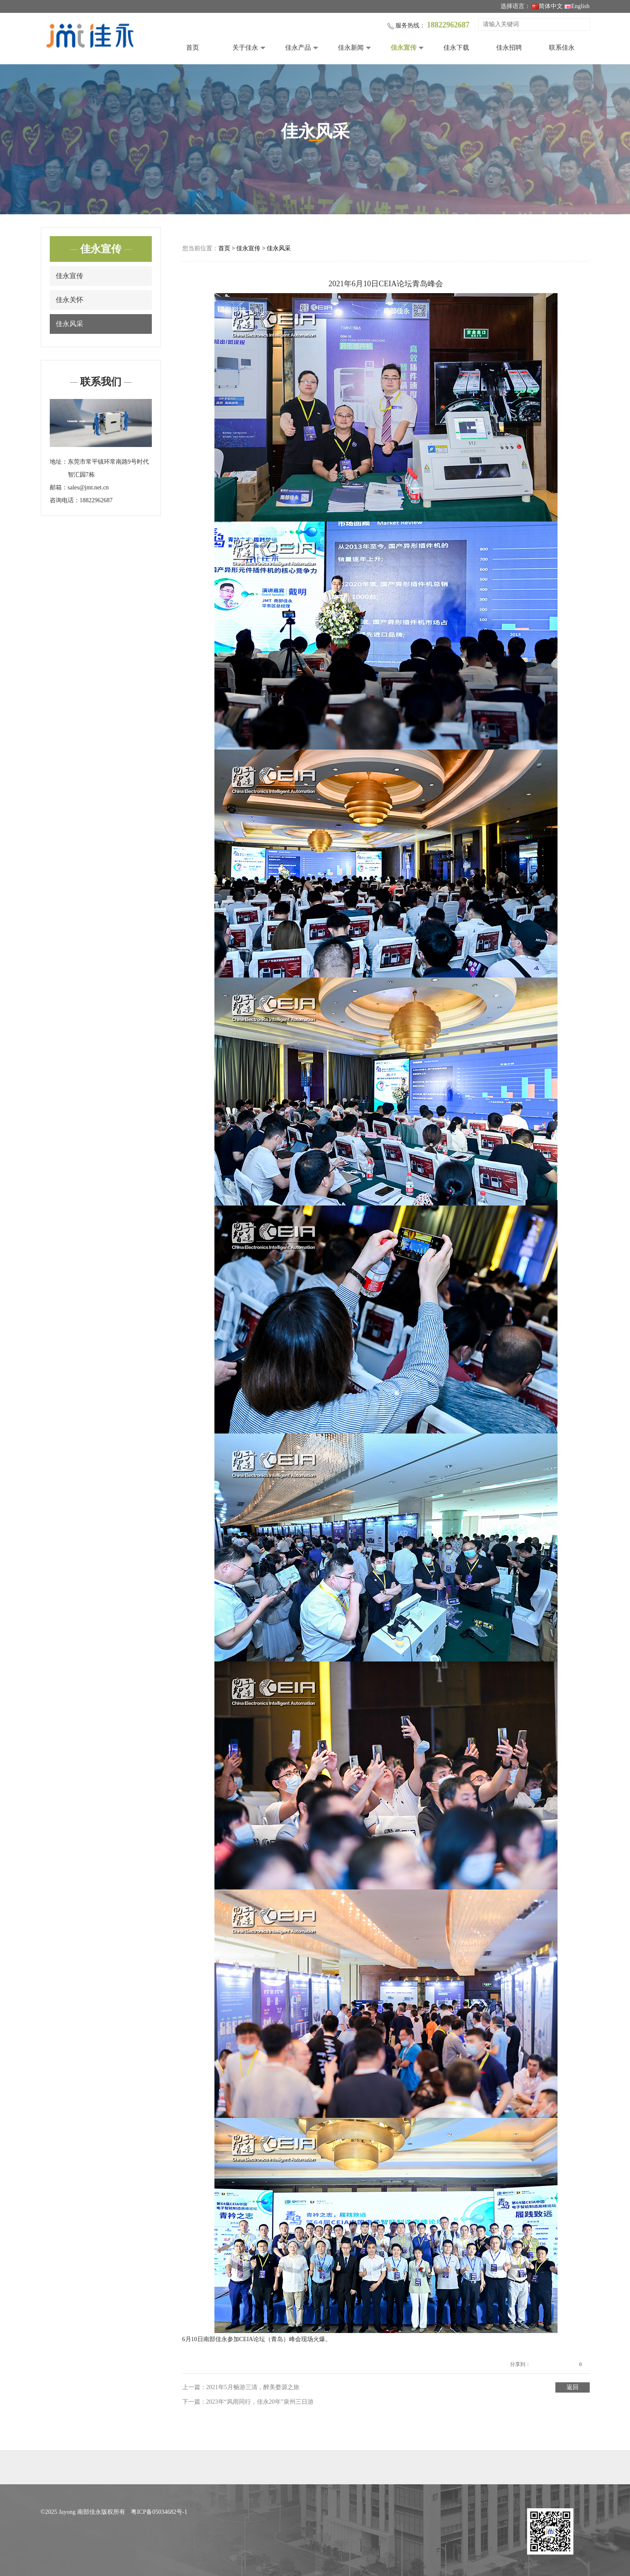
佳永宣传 (403, 47)
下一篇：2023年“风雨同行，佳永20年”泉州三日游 (247, 2402)
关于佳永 (245, 47)
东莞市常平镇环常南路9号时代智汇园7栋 (108, 468)
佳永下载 (456, 47)
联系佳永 (562, 47)
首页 (192, 47)
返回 (573, 2387)
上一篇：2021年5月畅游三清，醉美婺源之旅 (240, 2387)
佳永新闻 (351, 47)
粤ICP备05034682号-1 (159, 2512)
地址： (59, 462)
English (577, 6)
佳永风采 (69, 323)
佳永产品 (298, 47)
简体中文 (547, 6)
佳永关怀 (69, 299)
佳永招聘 (509, 47)
